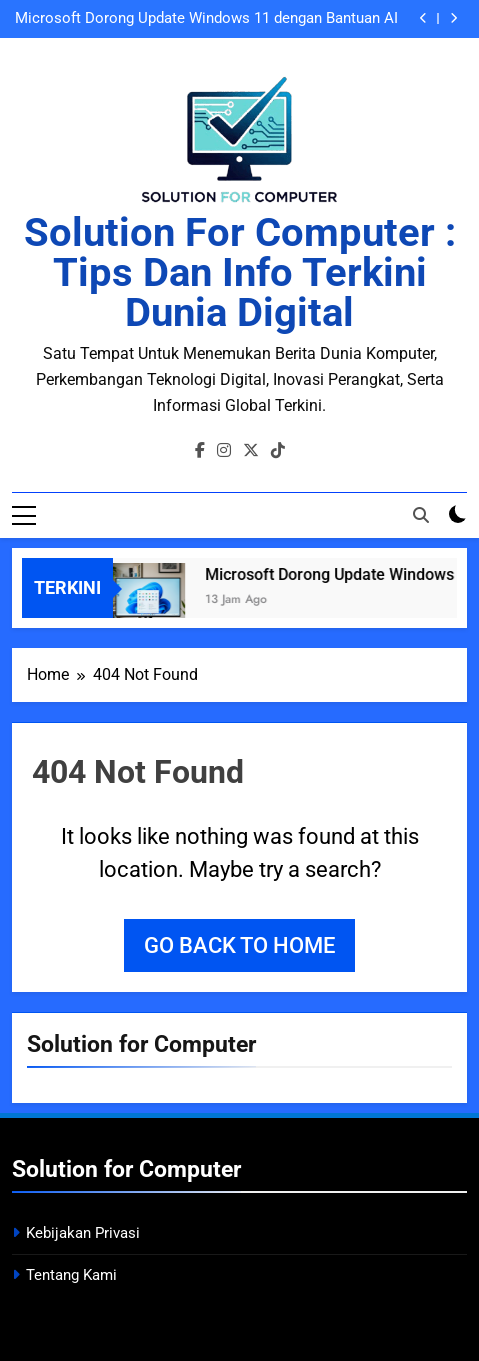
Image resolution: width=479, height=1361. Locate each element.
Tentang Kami (71, 1275)
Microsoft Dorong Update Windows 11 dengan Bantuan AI (206, 19)
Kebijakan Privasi (83, 1233)
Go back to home (239, 945)
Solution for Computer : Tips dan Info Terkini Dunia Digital (240, 272)
